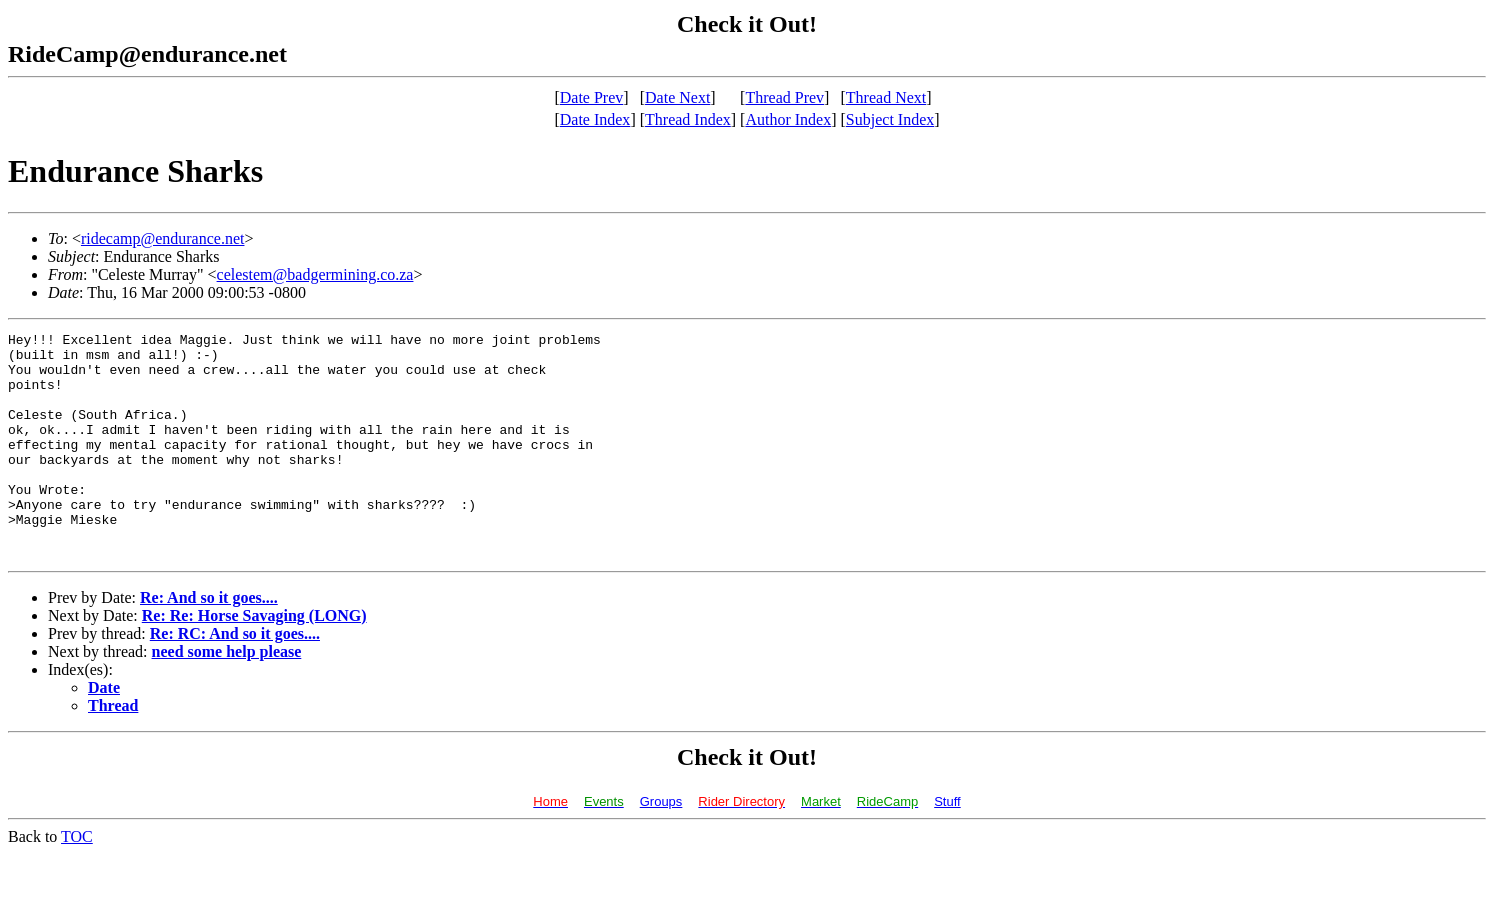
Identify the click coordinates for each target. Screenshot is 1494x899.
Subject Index (890, 119)
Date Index (595, 119)
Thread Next (886, 97)
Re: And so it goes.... (209, 642)
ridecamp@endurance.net (163, 238)
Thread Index (688, 119)
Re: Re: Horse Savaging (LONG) (254, 660)
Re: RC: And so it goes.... (235, 678)
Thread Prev (784, 97)
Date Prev (592, 97)
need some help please (227, 696)
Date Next (677, 97)
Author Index (788, 119)
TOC (77, 881)
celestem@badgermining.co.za (315, 274)
